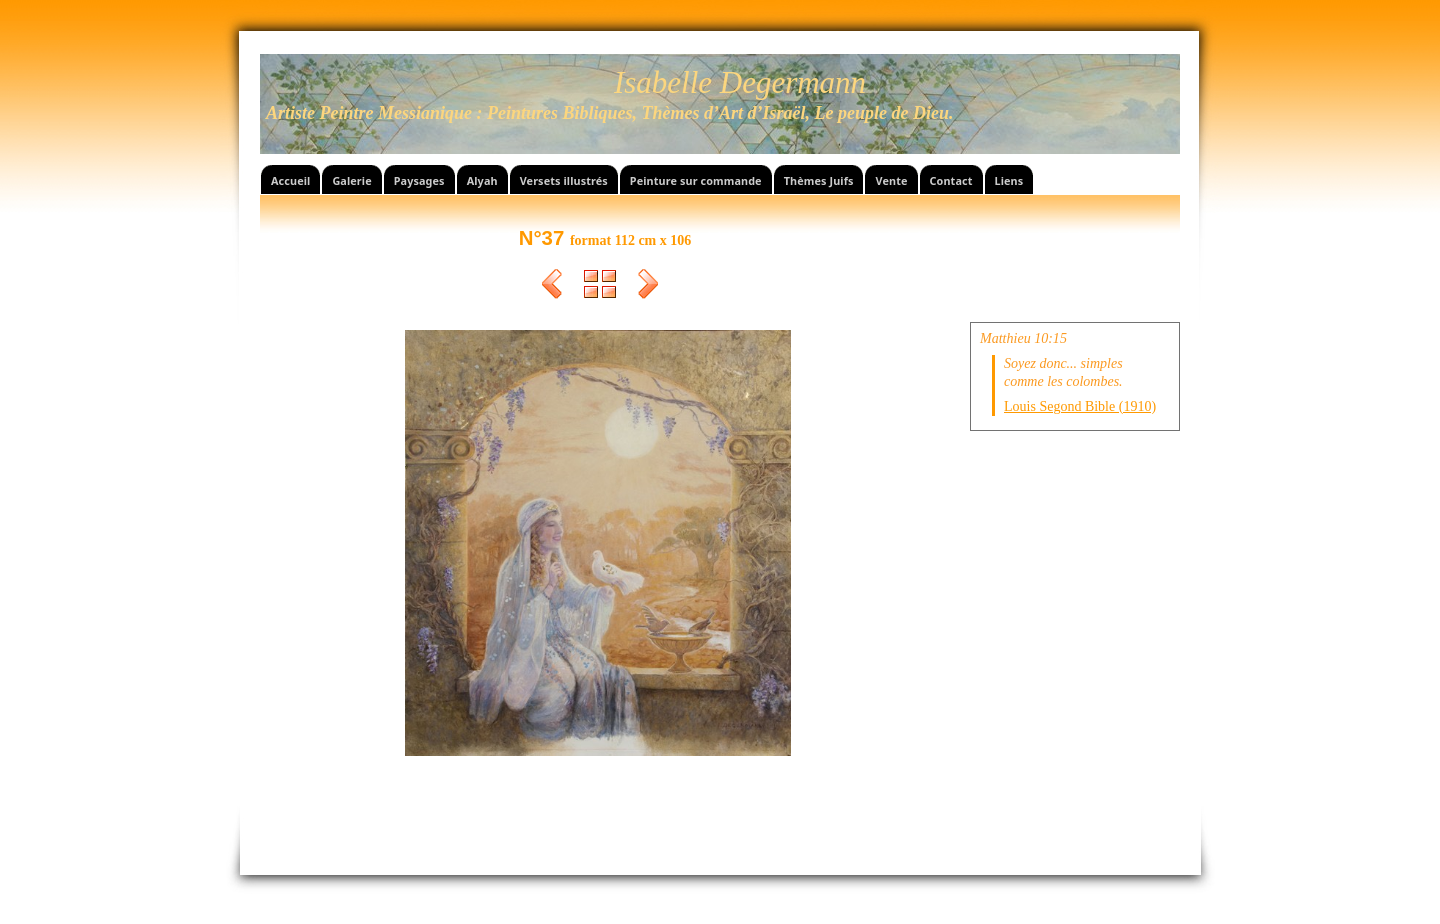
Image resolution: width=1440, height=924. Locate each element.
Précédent (552, 287)
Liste (600, 287)
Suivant (648, 287)
